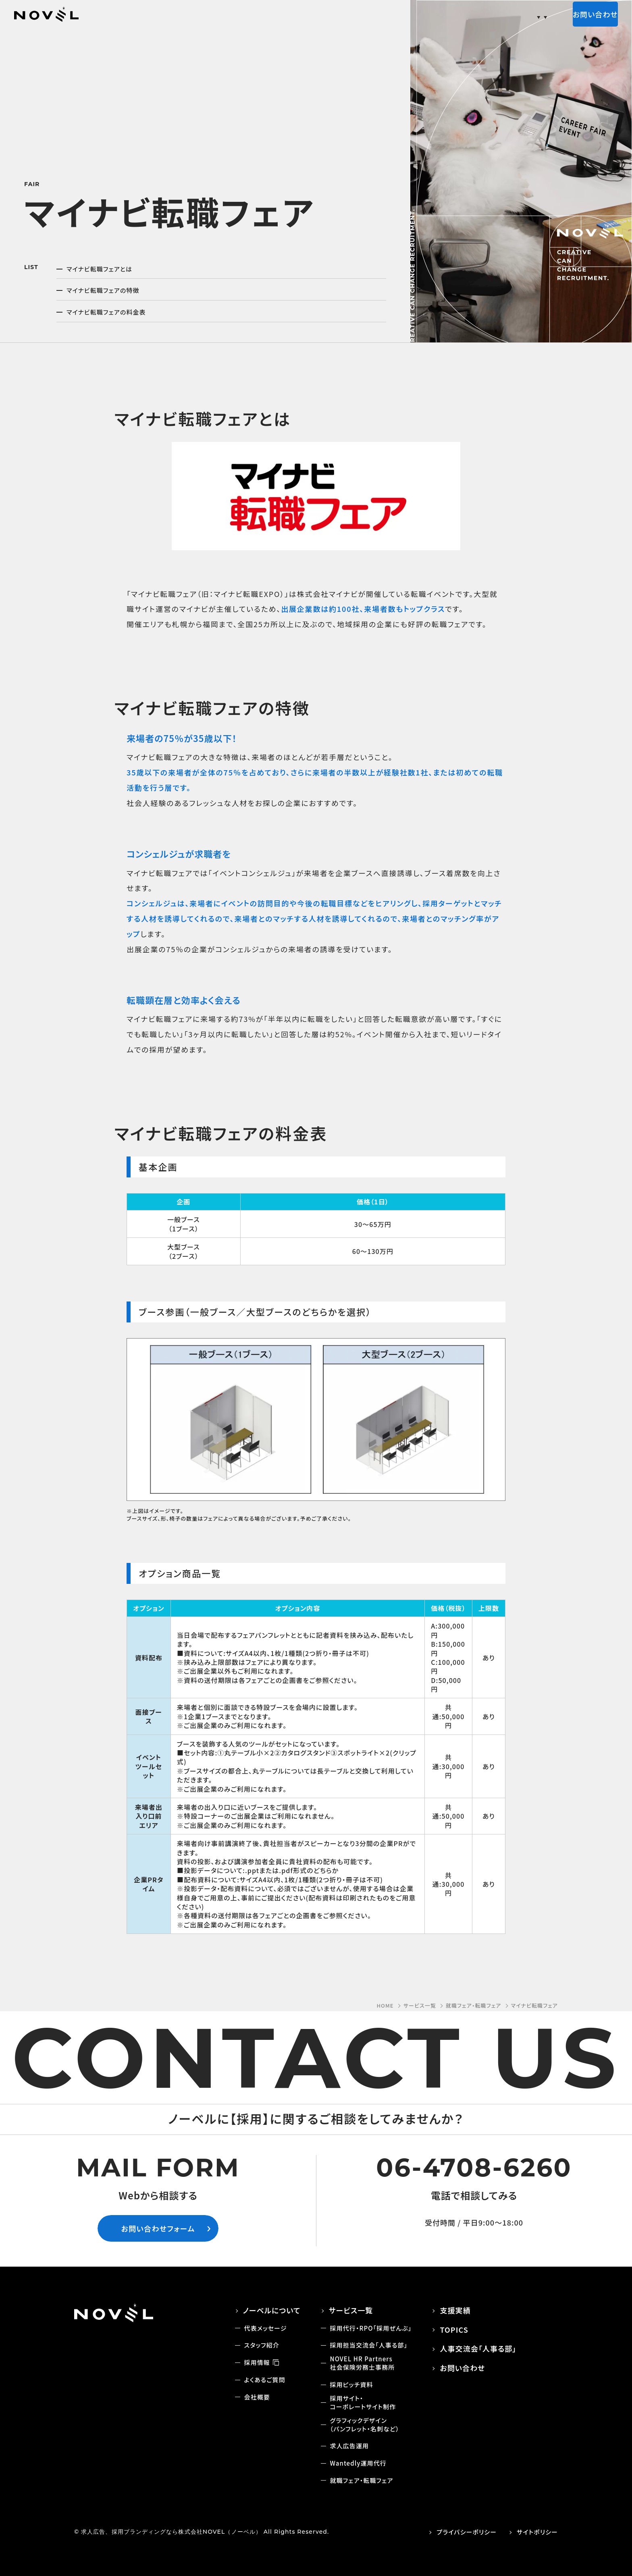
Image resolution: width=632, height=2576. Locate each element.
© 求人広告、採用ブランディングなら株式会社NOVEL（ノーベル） (168, 2531)
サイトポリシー (537, 2532)
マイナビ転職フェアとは (99, 269)
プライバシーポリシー (467, 2532)
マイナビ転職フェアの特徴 (103, 290)
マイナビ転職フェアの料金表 (106, 312)
